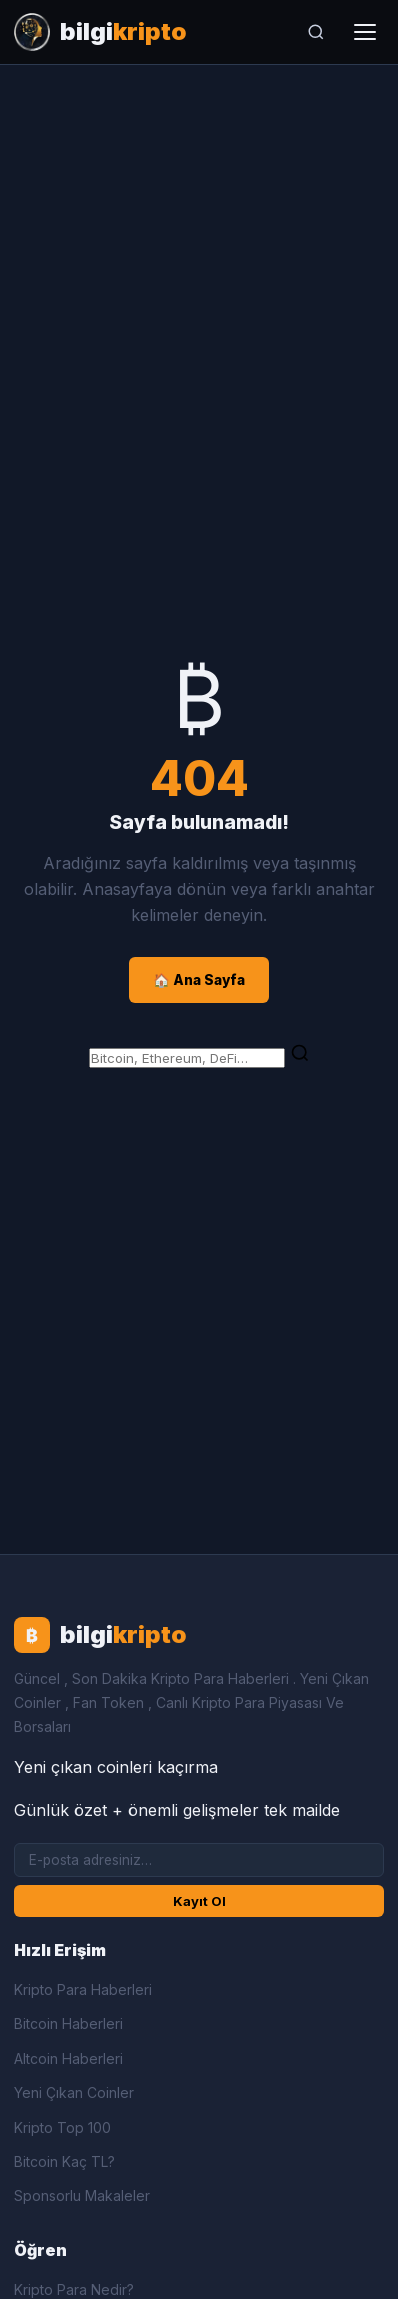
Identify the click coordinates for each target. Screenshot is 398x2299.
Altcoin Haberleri (68, 2058)
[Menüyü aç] (365, 32)
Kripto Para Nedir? (74, 2289)
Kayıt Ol (199, 1901)
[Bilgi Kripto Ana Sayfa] (100, 32)
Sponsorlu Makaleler (82, 2195)
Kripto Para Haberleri (83, 1989)
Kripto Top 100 (62, 2127)
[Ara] (316, 32)
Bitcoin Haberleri (68, 2023)
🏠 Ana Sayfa (199, 980)
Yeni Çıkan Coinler (74, 2092)
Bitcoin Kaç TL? (64, 2161)
